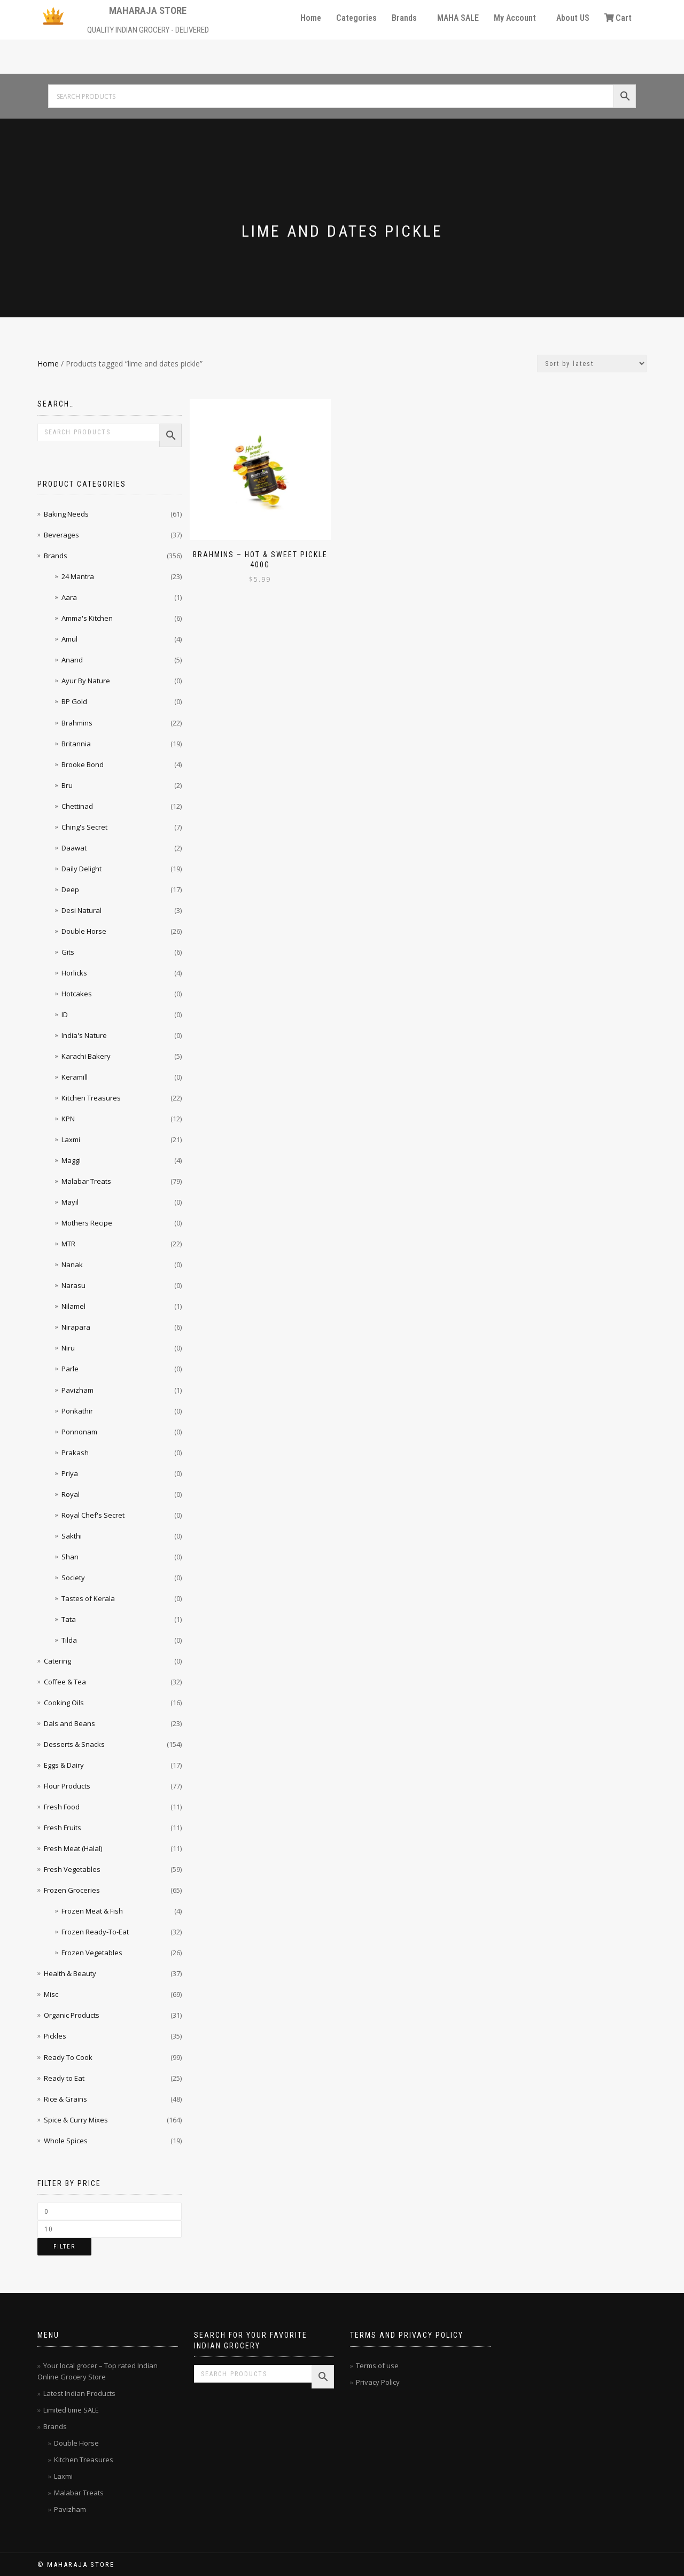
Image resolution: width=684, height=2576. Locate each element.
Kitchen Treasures (91, 1098)
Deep (70, 889)
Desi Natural (81, 910)
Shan (70, 1557)
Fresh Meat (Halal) (73, 1848)
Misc (51, 1994)
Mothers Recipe (86, 1223)
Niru (68, 1348)
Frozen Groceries (72, 1890)
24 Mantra (77, 576)
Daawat (74, 848)
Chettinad (77, 806)
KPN (68, 1118)
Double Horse (83, 931)
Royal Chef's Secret (93, 1515)
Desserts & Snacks (74, 1744)
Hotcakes (76, 993)
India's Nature (84, 1035)
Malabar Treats (86, 1181)
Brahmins (76, 723)
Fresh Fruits (62, 1827)
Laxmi (70, 1139)
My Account (515, 18)
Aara (69, 597)
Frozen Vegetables (91, 1952)
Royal (70, 1494)
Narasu (73, 1285)
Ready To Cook (68, 2057)
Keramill (74, 1077)
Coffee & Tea (65, 1682)
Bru (67, 785)
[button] (407, 18)
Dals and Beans (69, 1723)
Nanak (72, 1264)
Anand (72, 660)
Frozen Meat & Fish (92, 1911)
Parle (70, 1368)
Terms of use (377, 2365)
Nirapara (75, 1327)
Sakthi (71, 1536)
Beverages (61, 535)
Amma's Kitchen (87, 618)
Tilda (69, 1640)
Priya (69, 1473)
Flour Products (67, 1786)
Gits (67, 952)
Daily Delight (81, 868)
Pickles (55, 2036)
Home (310, 18)
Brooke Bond (82, 764)
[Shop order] (592, 363)
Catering (57, 1661)
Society (73, 1577)
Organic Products (71, 2015)
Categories (356, 18)
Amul (69, 639)
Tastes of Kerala (88, 1598)
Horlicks (74, 973)
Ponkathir (77, 1411)
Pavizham (77, 1390)
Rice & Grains (65, 2099)
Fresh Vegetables (72, 1869)
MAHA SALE (458, 18)
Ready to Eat (64, 2078)
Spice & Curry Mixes (76, 2120)
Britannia (76, 743)
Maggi (71, 1160)
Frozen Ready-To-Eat (95, 1932)
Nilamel (73, 1306)
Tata (68, 1619)
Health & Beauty (70, 1973)
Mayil (70, 1202)
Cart (618, 18)
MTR (68, 1243)
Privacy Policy (378, 2382)
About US (572, 18)
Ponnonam (79, 1432)
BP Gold (74, 701)
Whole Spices (66, 2140)
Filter (64, 2246)
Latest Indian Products (79, 2393)
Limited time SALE (71, 2410)
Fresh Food (62, 1807)
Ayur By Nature (85, 680)
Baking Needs (66, 514)
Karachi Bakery (86, 1056)
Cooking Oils (64, 1702)
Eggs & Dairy (64, 1765)
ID (64, 1014)
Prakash (75, 1452)
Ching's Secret (84, 827)
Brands (404, 18)
